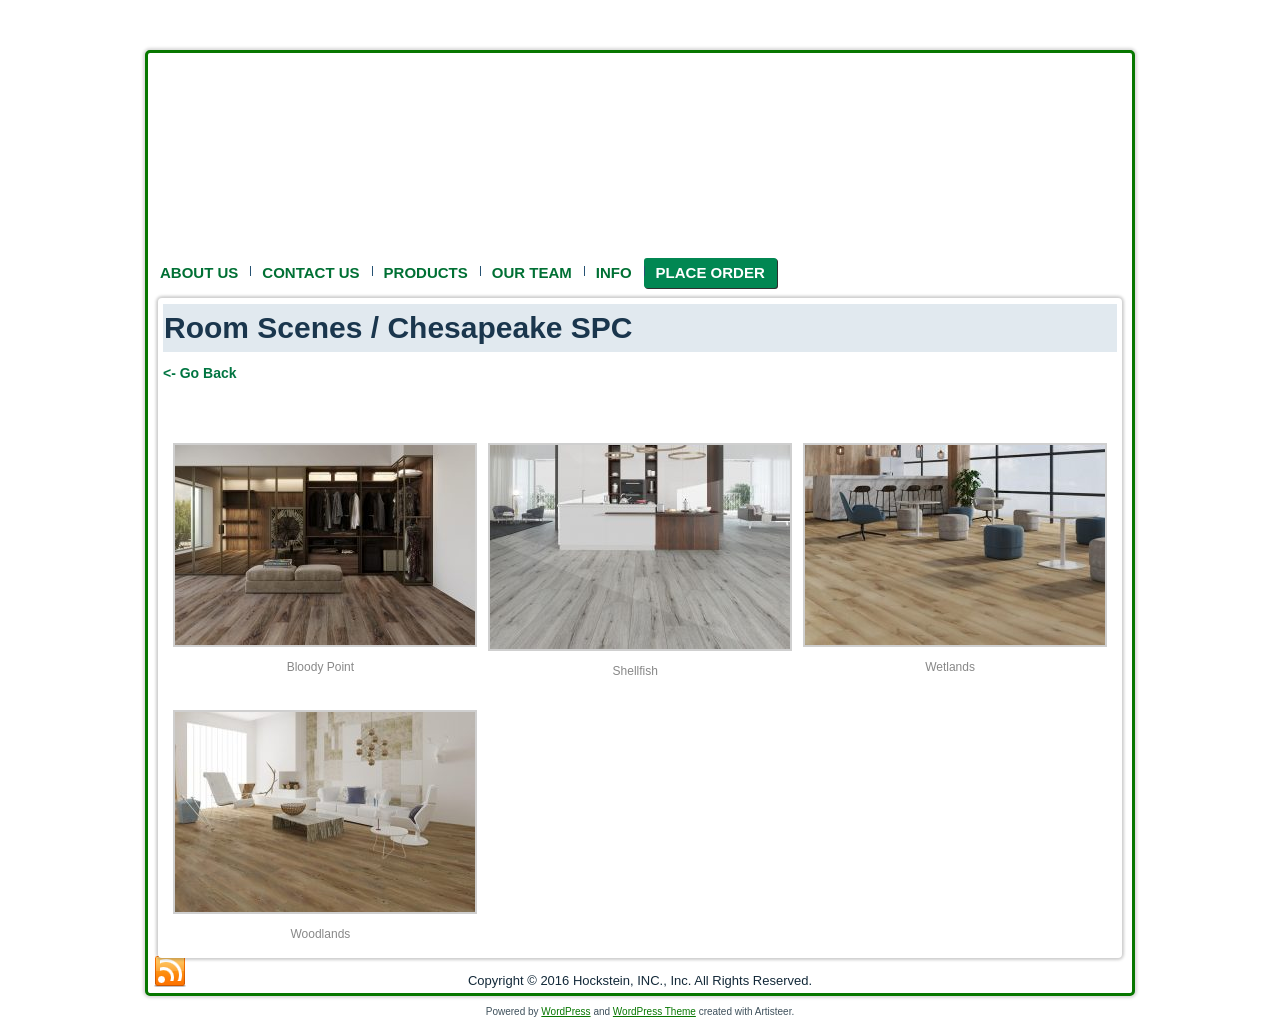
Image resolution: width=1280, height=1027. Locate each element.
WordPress (565, 1011)
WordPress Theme (654, 1011)
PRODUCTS (426, 272)
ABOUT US (199, 272)
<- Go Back (200, 373)
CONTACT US (310, 272)
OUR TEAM (532, 272)
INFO (614, 272)
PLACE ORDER (710, 272)
